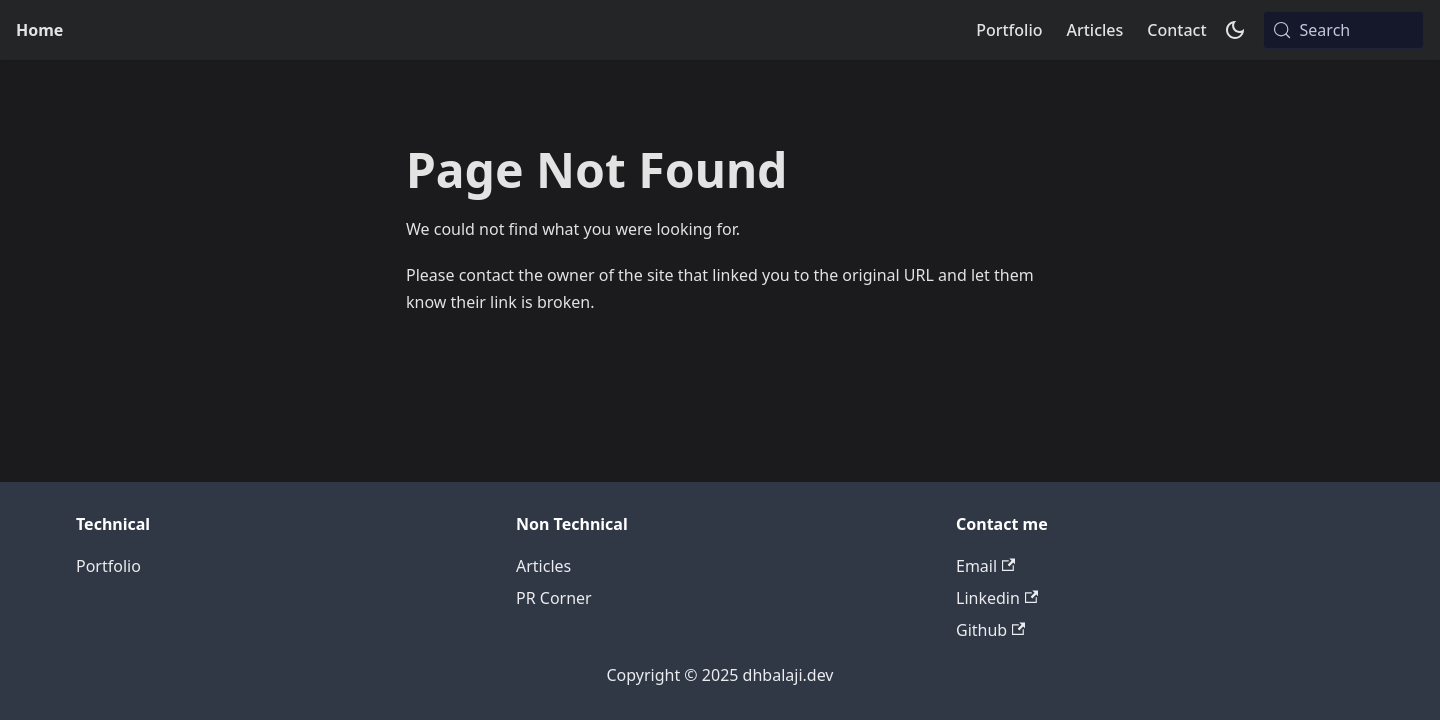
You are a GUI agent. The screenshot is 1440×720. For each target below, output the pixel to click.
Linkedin (997, 598)
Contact (1176, 30)
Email (985, 566)
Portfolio (1009, 30)
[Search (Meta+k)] (1343, 30)
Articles (1094, 30)
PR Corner (554, 598)
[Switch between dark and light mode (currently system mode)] (1235, 30)
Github (990, 630)
